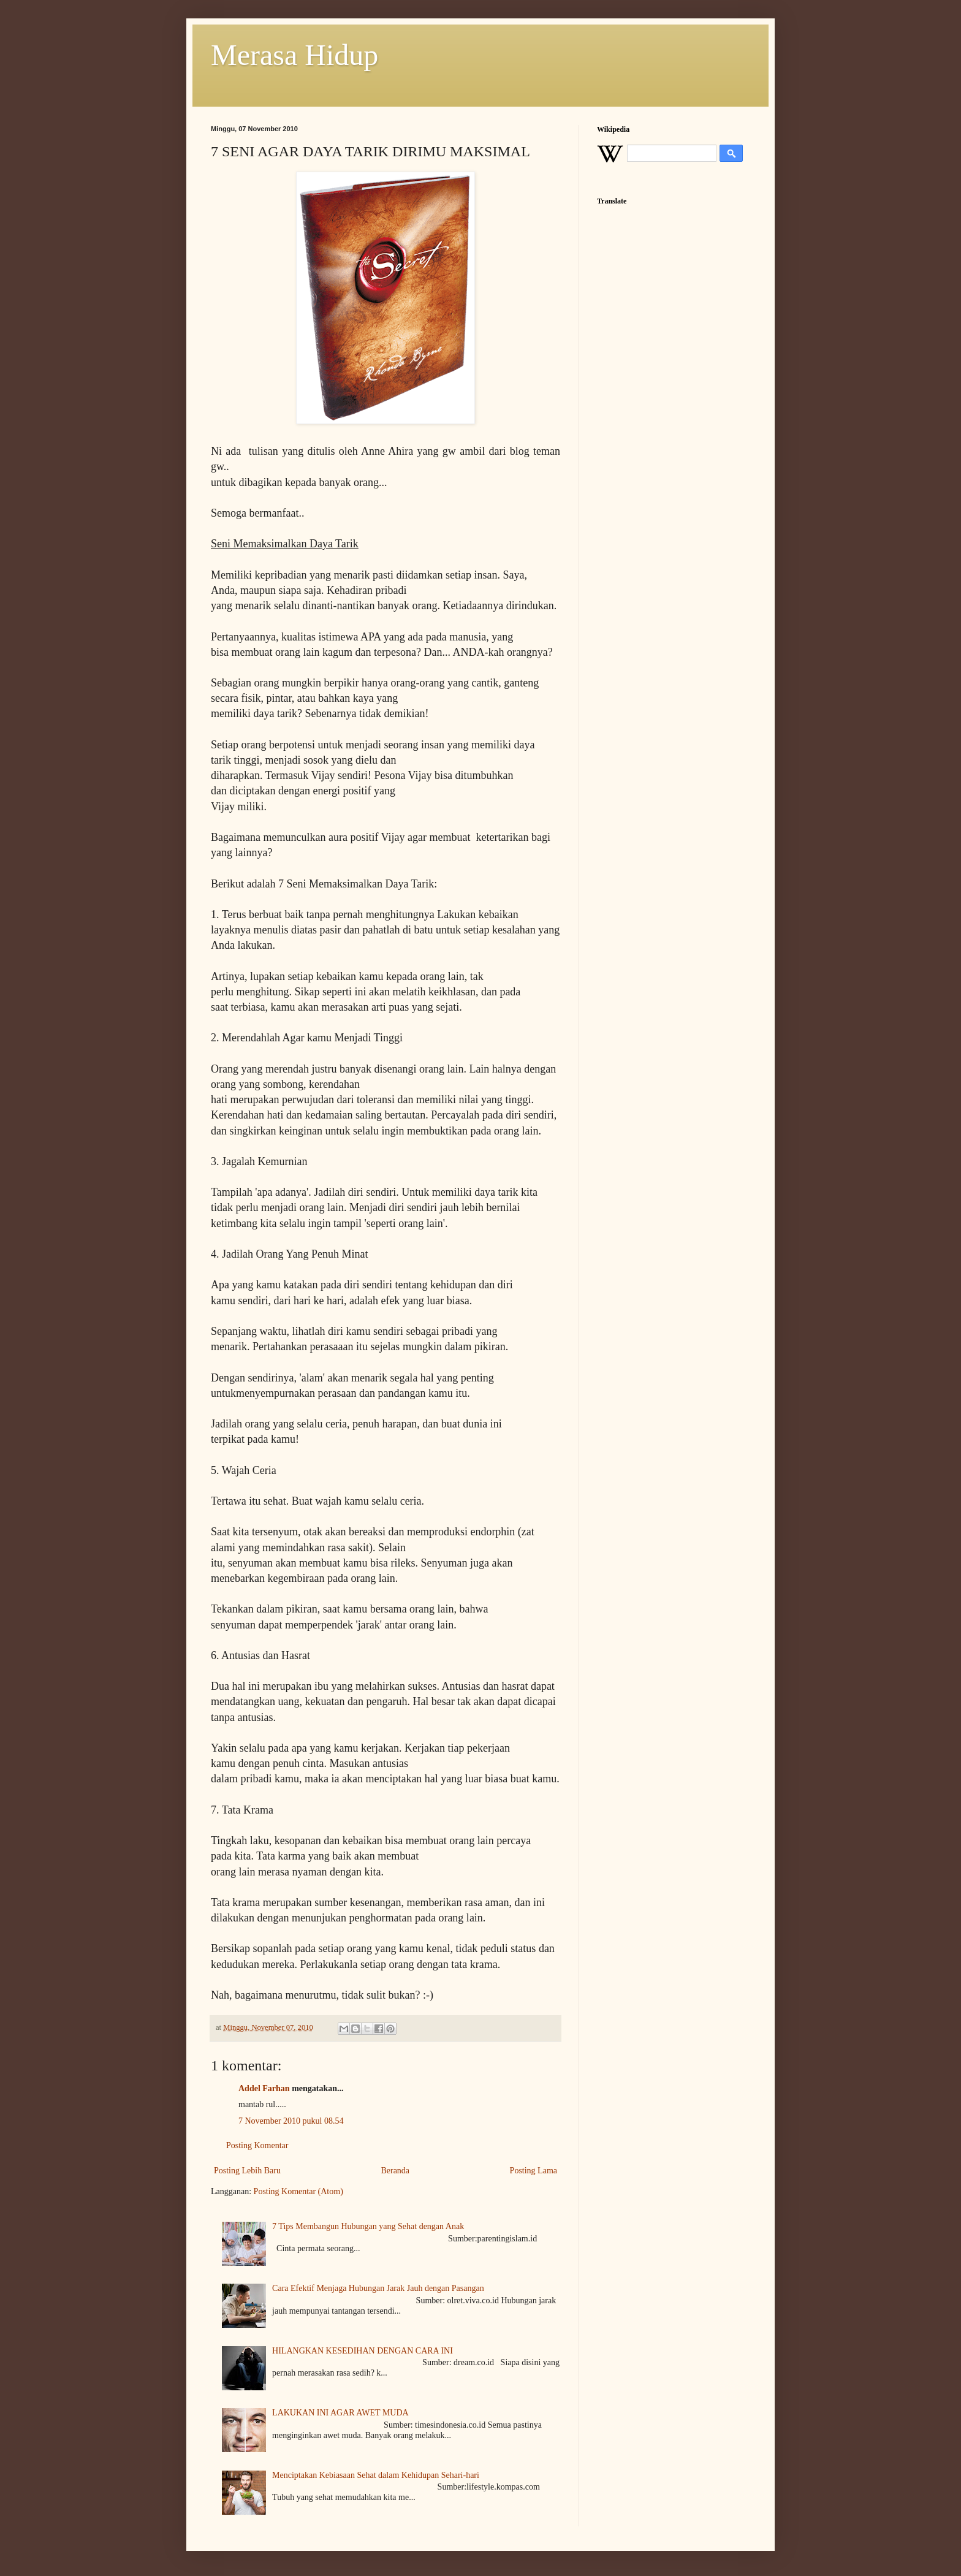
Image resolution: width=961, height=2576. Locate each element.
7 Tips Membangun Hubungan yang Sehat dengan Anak (368, 2226)
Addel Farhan (264, 2088)
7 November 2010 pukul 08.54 (290, 2121)
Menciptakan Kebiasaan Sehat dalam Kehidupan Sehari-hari (375, 2475)
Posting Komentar (257, 2145)
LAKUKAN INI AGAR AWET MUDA (340, 2412)
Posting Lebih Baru (247, 2170)
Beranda (395, 2170)
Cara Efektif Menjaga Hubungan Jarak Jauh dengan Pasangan (378, 2288)
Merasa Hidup (294, 55)
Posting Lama (533, 2170)
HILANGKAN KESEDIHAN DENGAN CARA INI (362, 2350)
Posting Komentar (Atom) (298, 2191)
